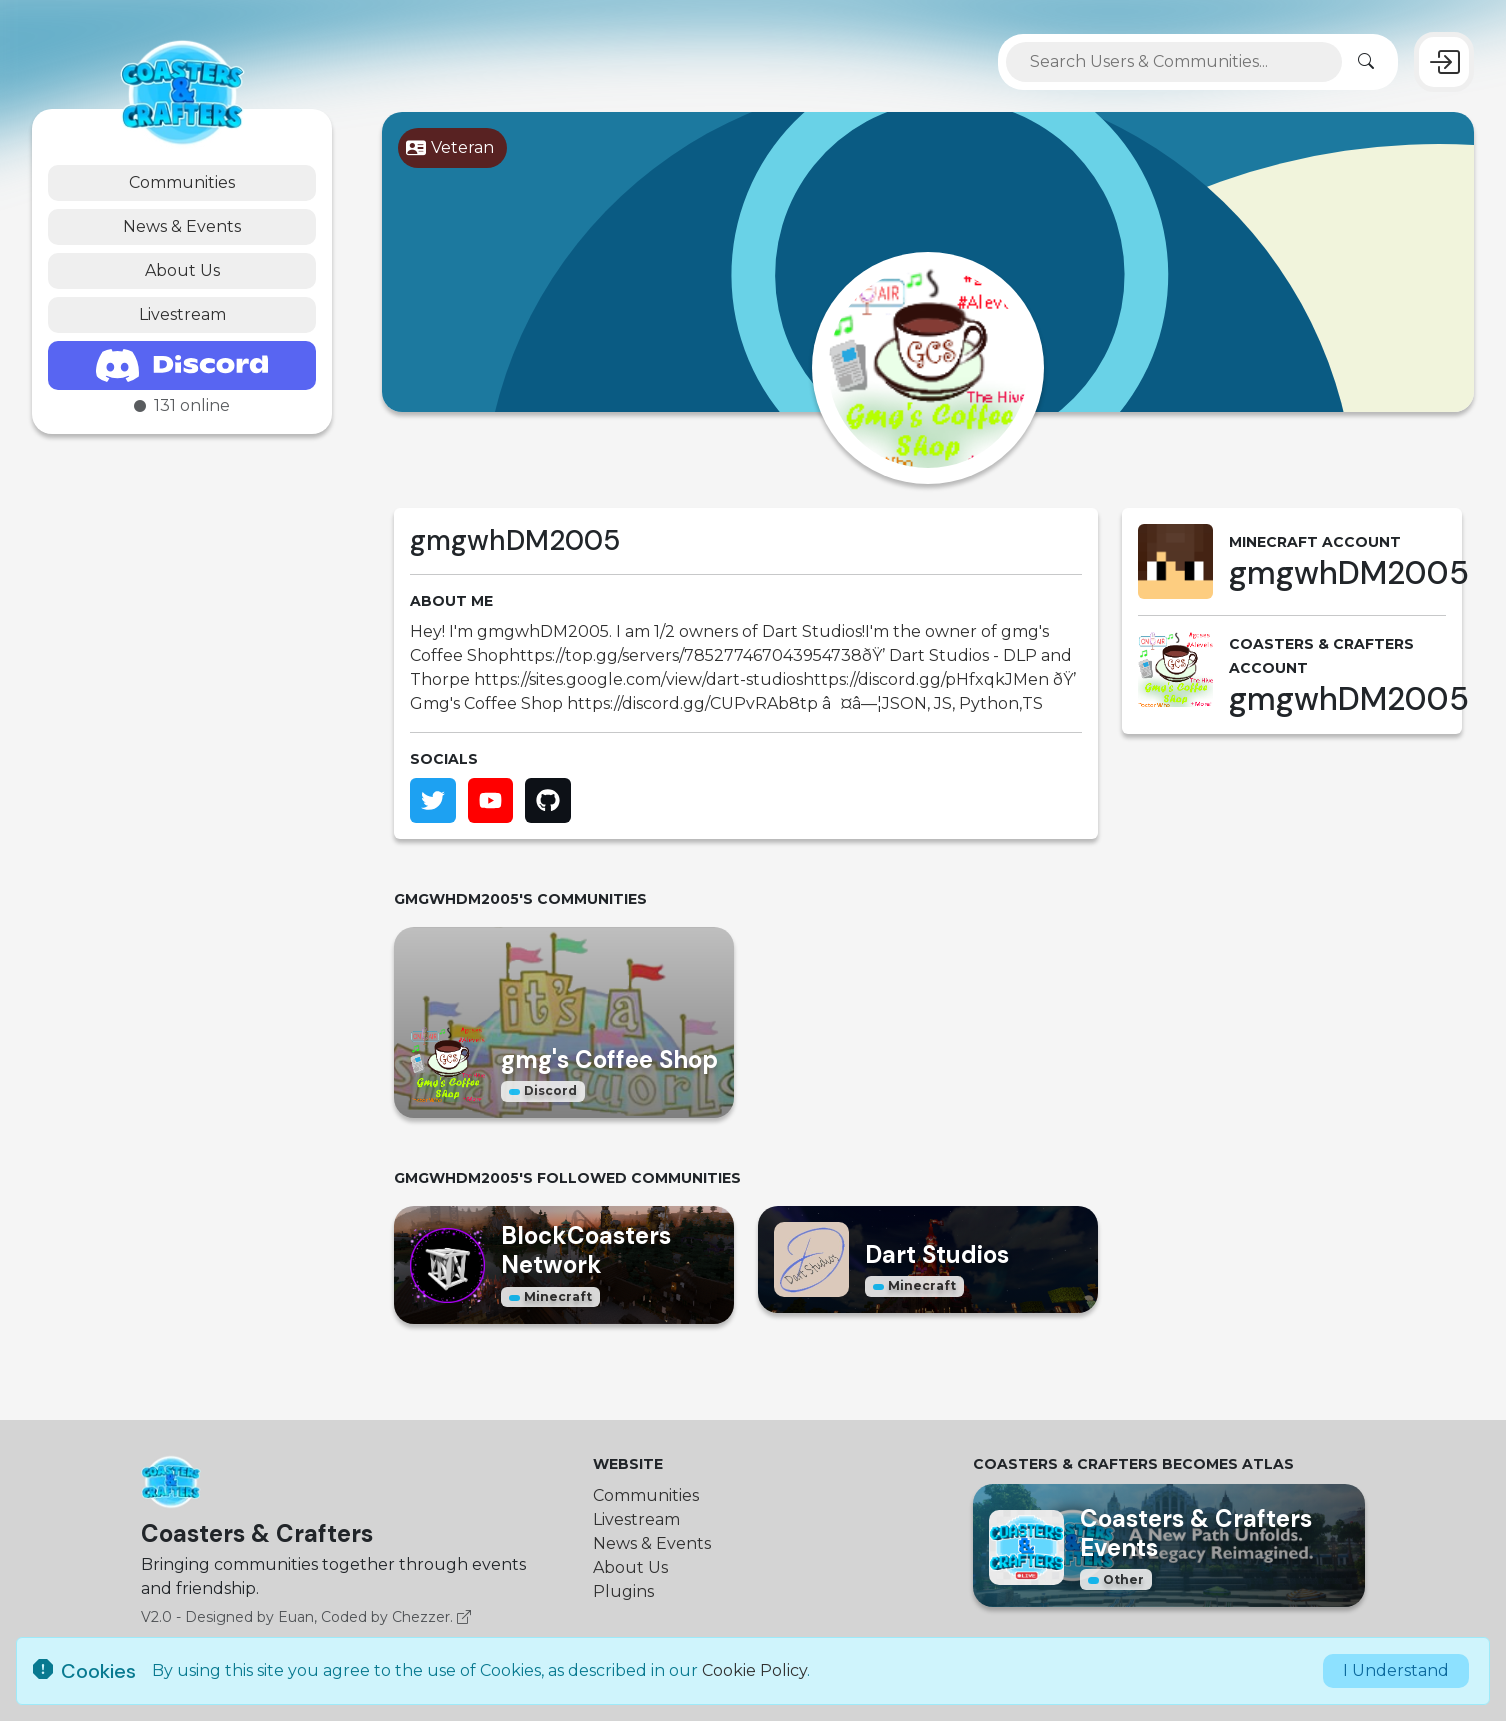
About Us (182, 270)
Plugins (623, 1591)
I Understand (1396, 1670)
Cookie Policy (754, 1670)
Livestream (182, 314)
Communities (182, 182)
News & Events (182, 226)
